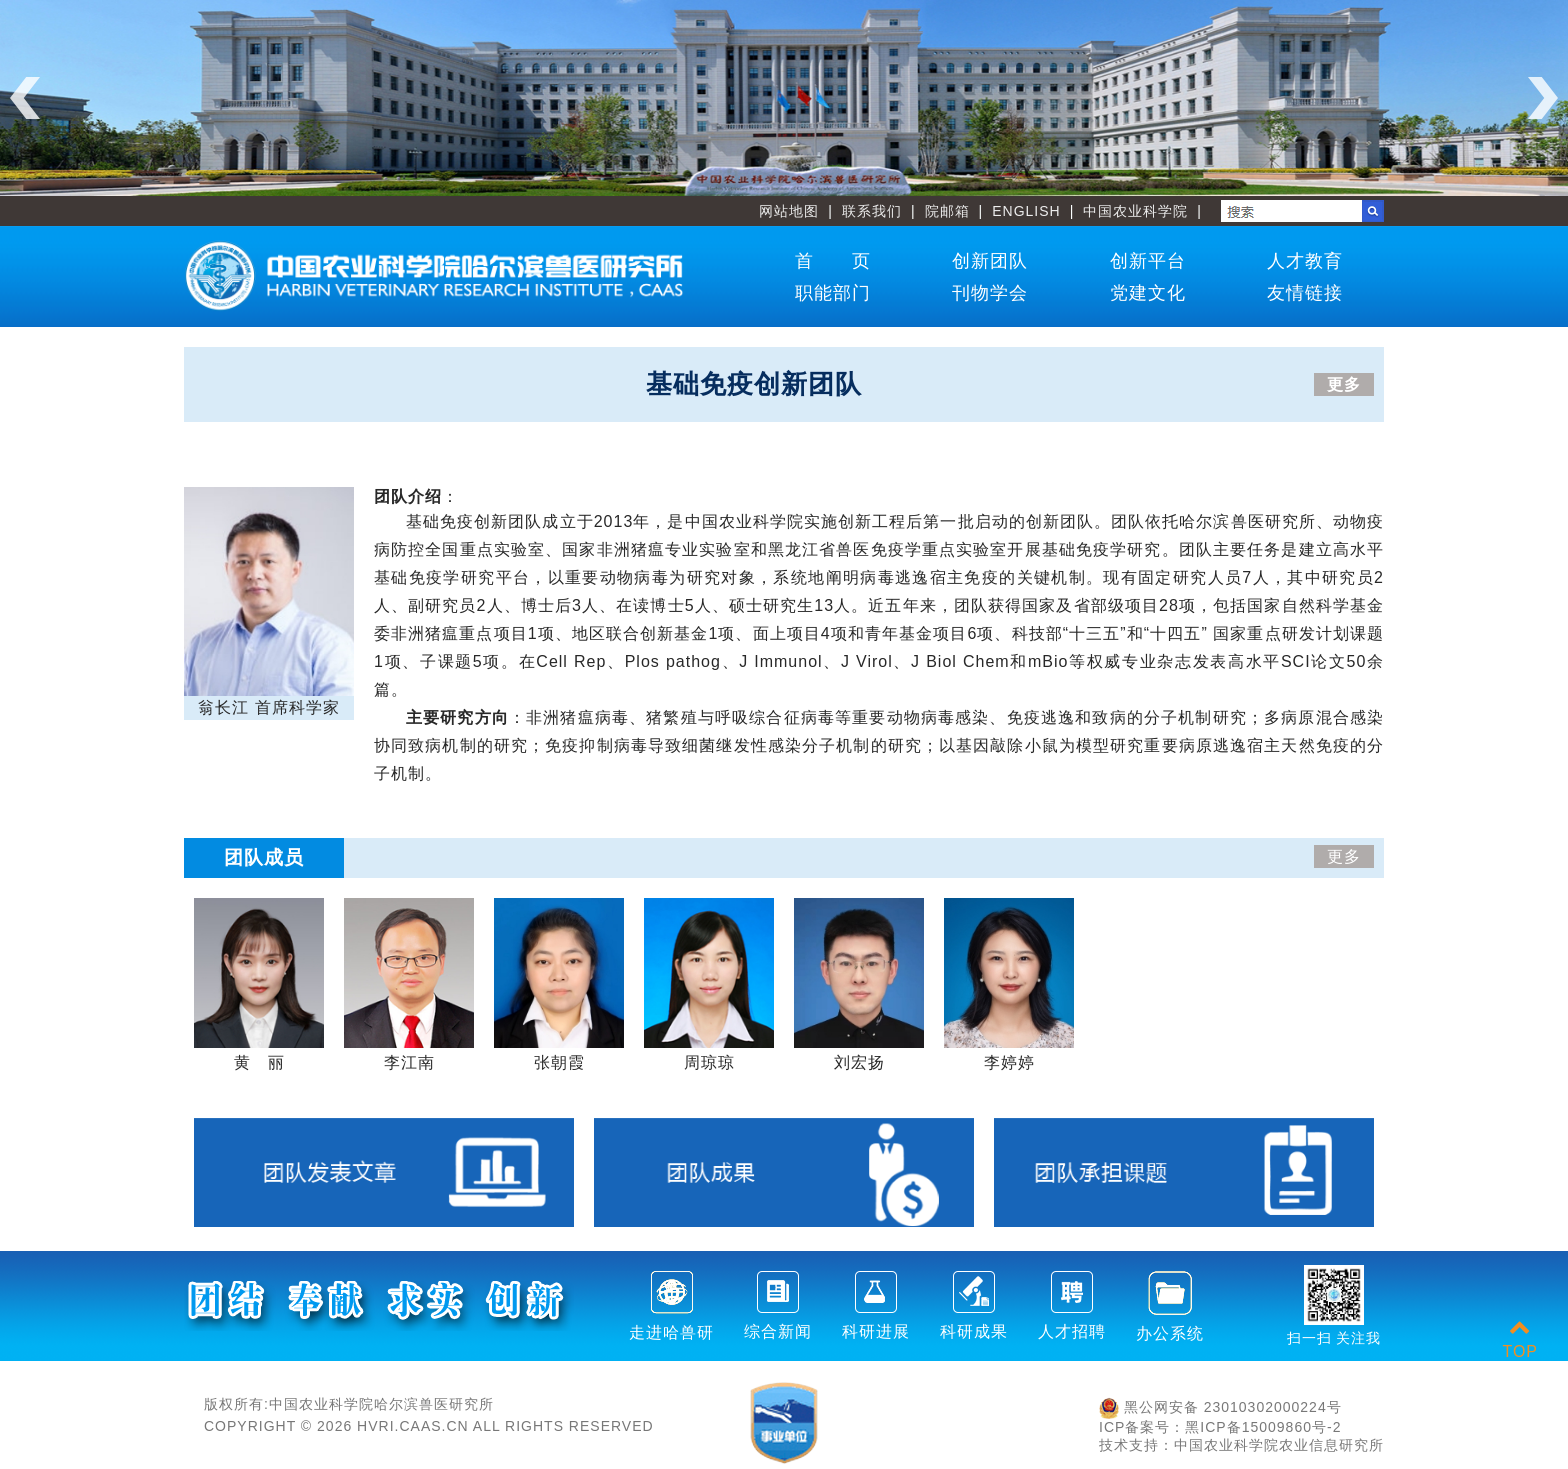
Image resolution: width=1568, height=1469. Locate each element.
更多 (1344, 384)
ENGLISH (1026, 211)
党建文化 (1148, 293)
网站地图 (789, 211)
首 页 (833, 261)
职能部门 (833, 293)
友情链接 (1305, 293)
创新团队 (990, 261)
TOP (1520, 1339)
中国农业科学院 (1135, 211)
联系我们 (872, 211)
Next (1543, 98)
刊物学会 (990, 293)
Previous (25, 98)
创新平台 (1148, 261)
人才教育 (1305, 261)
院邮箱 (947, 211)
